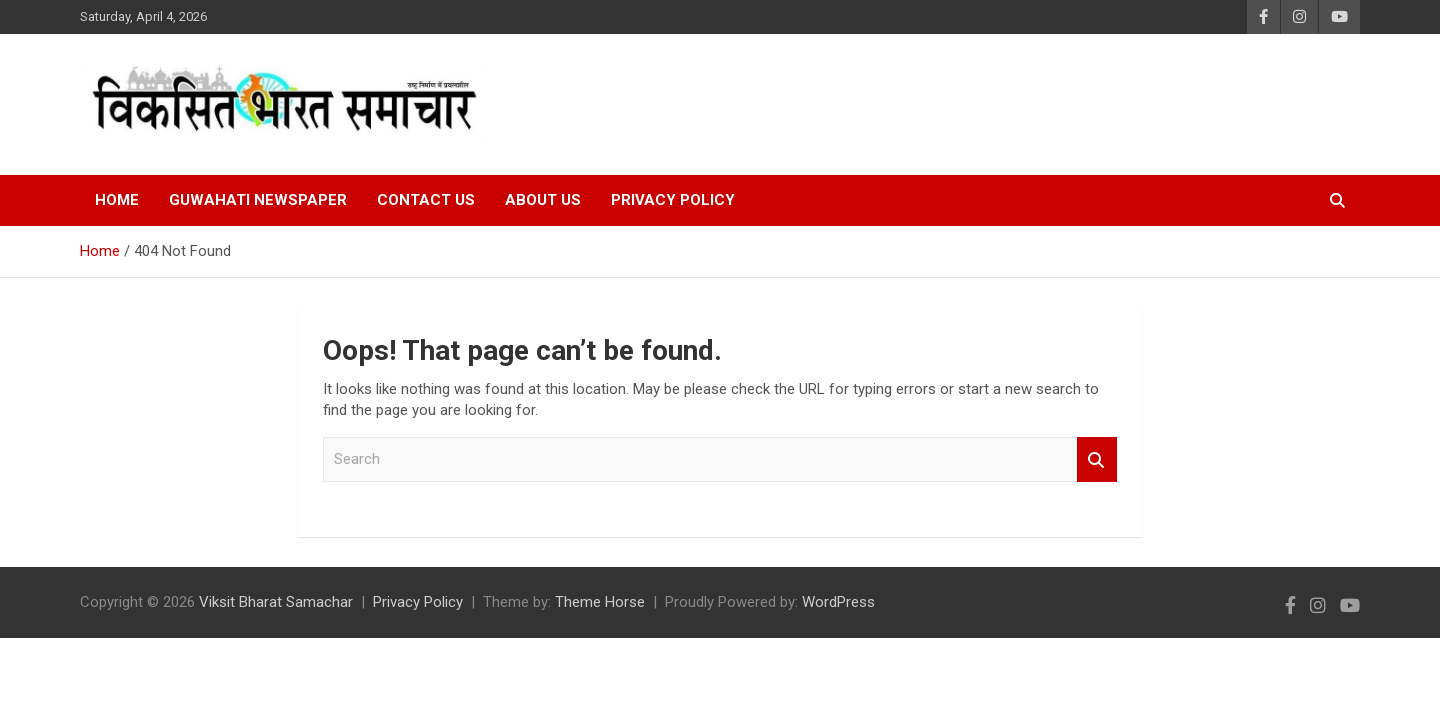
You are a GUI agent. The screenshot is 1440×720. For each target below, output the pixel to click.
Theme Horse (600, 602)
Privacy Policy (673, 200)
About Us (543, 200)
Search (1097, 459)
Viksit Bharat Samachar (276, 602)
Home (117, 200)
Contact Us (426, 200)
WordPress (838, 602)
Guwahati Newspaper (258, 200)
